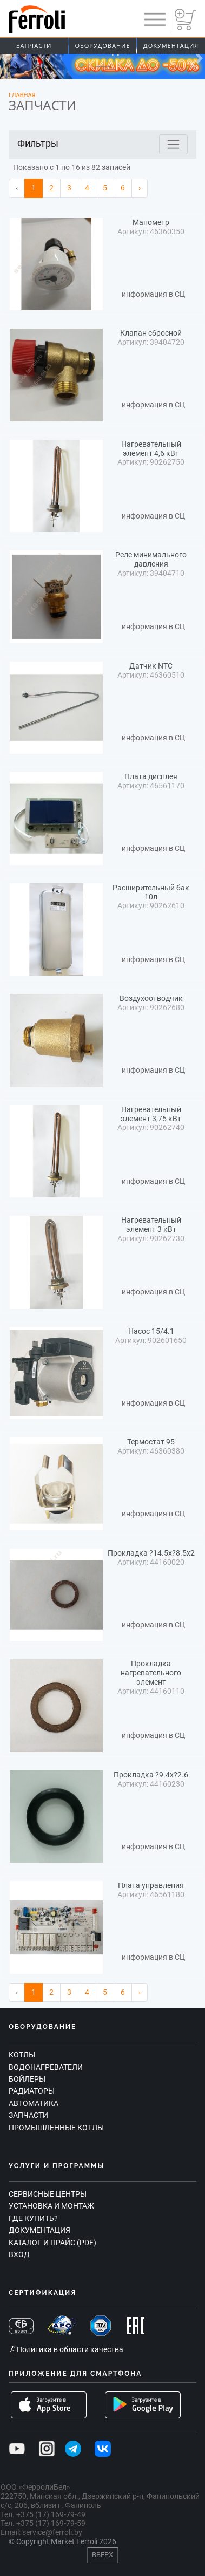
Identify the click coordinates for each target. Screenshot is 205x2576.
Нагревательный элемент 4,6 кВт (151, 449)
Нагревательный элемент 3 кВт (151, 1225)
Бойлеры (27, 2079)
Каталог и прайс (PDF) (52, 2242)
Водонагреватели (46, 2067)
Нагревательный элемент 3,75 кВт (151, 1114)
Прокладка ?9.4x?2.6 (151, 1774)
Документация (39, 2230)
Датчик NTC (151, 666)
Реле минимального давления (151, 559)
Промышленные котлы (56, 2127)
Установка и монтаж (51, 2206)
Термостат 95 (151, 1441)
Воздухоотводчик (151, 998)
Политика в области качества (66, 2349)
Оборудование (102, 46)
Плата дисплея (150, 776)
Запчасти (33, 46)
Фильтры (37, 143)
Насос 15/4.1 (151, 1331)
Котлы (22, 2054)
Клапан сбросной (151, 333)
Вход (19, 2254)
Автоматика (33, 2103)
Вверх (102, 2555)
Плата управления (151, 1885)
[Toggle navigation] (173, 144)
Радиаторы (32, 2091)
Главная (22, 95)
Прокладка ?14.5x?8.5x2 (151, 1553)
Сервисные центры (48, 2194)
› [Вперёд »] (139, 187)
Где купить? (33, 2218)
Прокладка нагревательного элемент (151, 1672)
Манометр (151, 222)
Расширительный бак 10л (151, 892)
